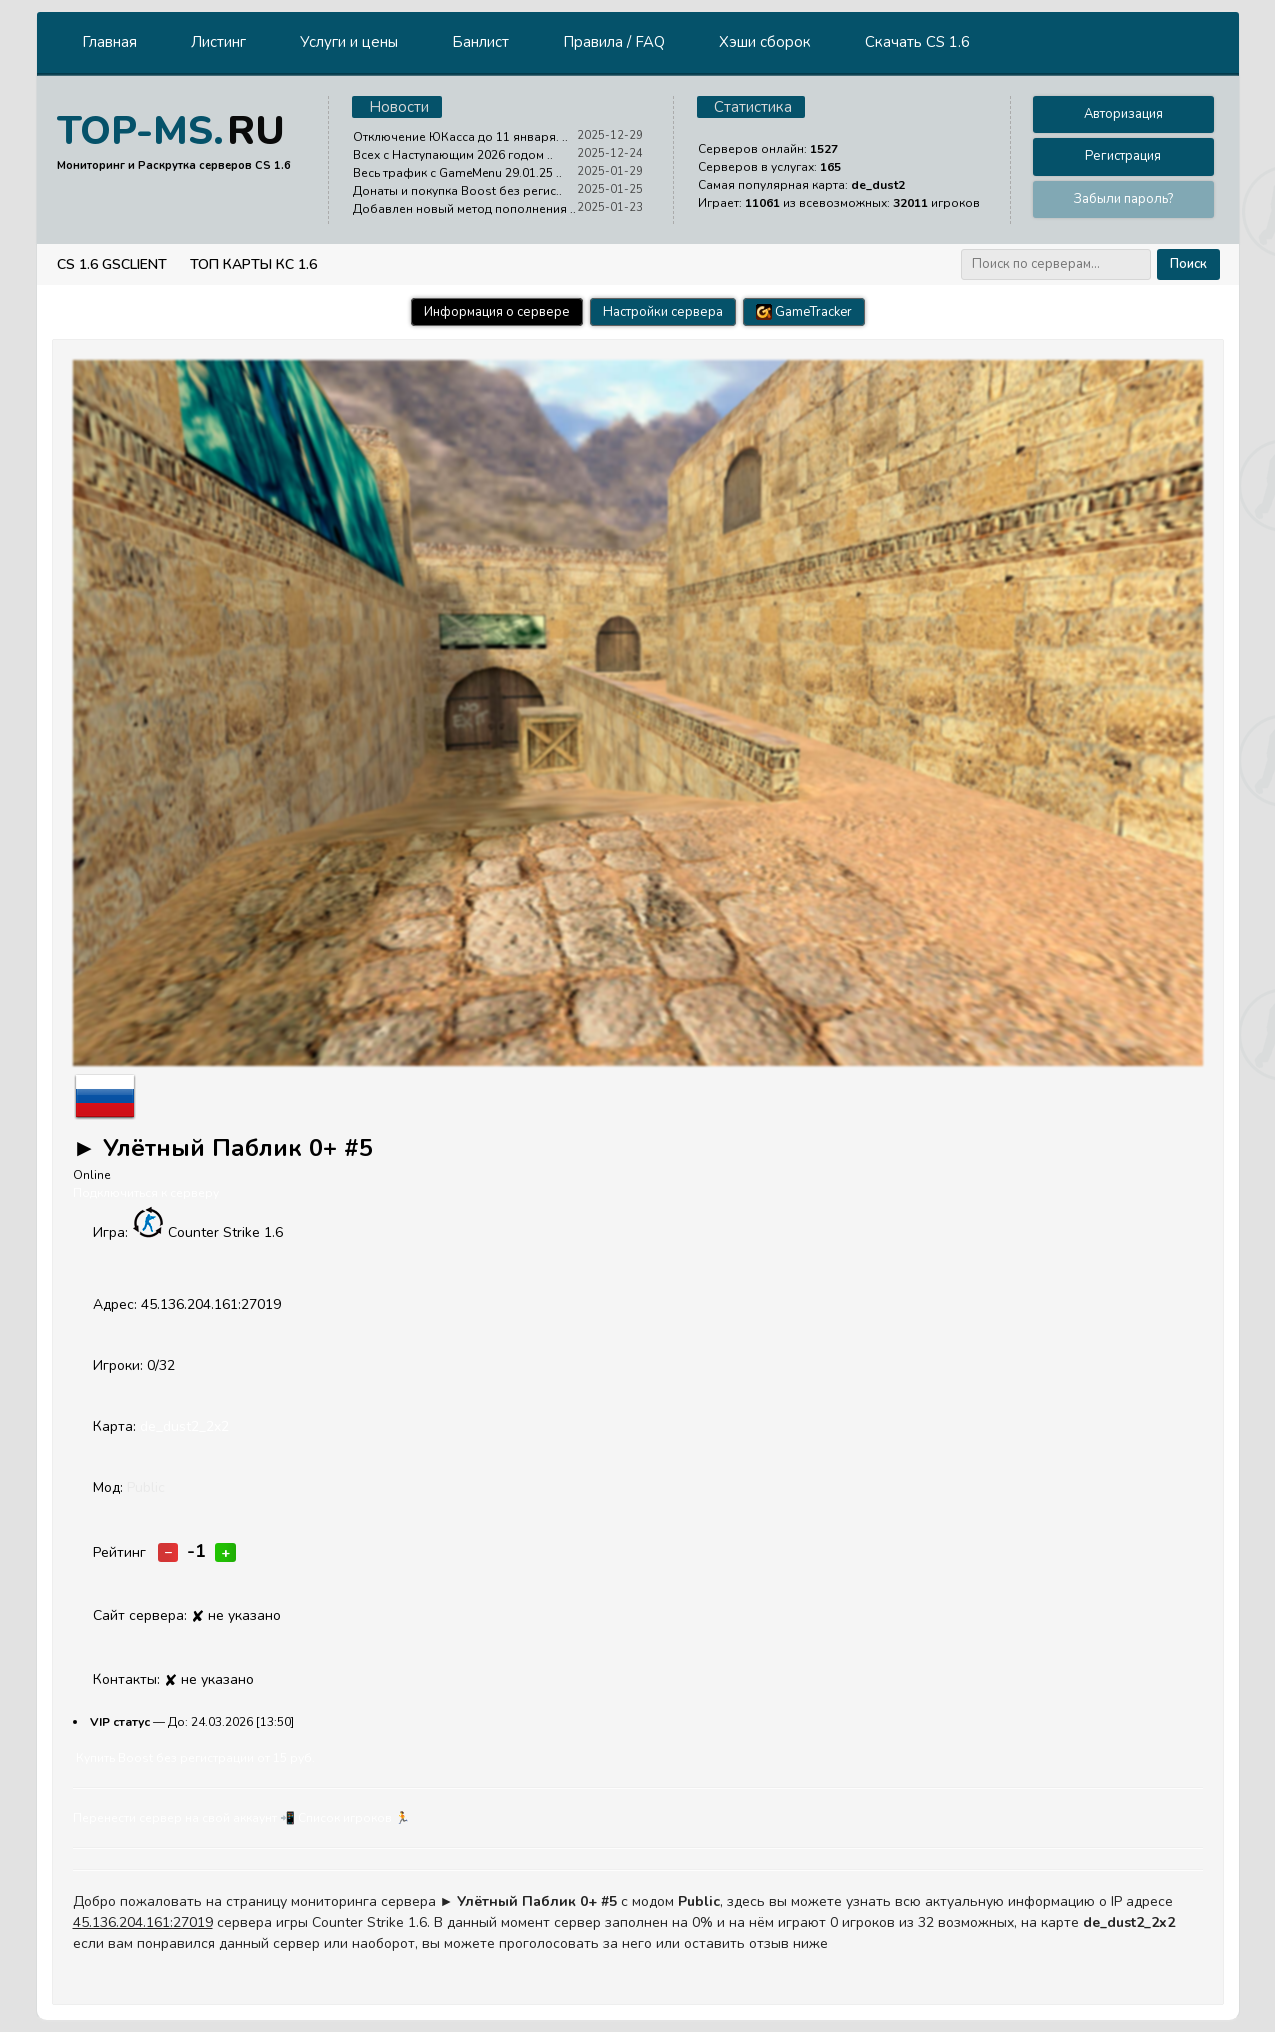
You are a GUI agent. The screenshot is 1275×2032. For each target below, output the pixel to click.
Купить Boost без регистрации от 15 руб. (195, 1758)
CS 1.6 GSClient (112, 264)
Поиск (1188, 264)
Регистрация (1123, 156)
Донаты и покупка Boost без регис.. (457, 191)
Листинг (218, 42)
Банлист (480, 42)
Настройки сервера (663, 312)
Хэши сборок (765, 42)
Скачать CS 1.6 (917, 42)
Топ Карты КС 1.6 (253, 264)
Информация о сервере (497, 312)
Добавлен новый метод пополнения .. (464, 209)
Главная (109, 42)
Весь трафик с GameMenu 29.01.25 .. (457, 173)
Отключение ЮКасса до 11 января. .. (460, 137)
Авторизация (1123, 114)
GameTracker (804, 312)
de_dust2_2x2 (184, 1426)
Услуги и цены (349, 42)
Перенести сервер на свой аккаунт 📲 (184, 1818)
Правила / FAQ (614, 42)
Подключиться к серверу (146, 1193)
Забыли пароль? (1123, 199)
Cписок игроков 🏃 (354, 1818)
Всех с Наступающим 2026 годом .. (453, 155)
